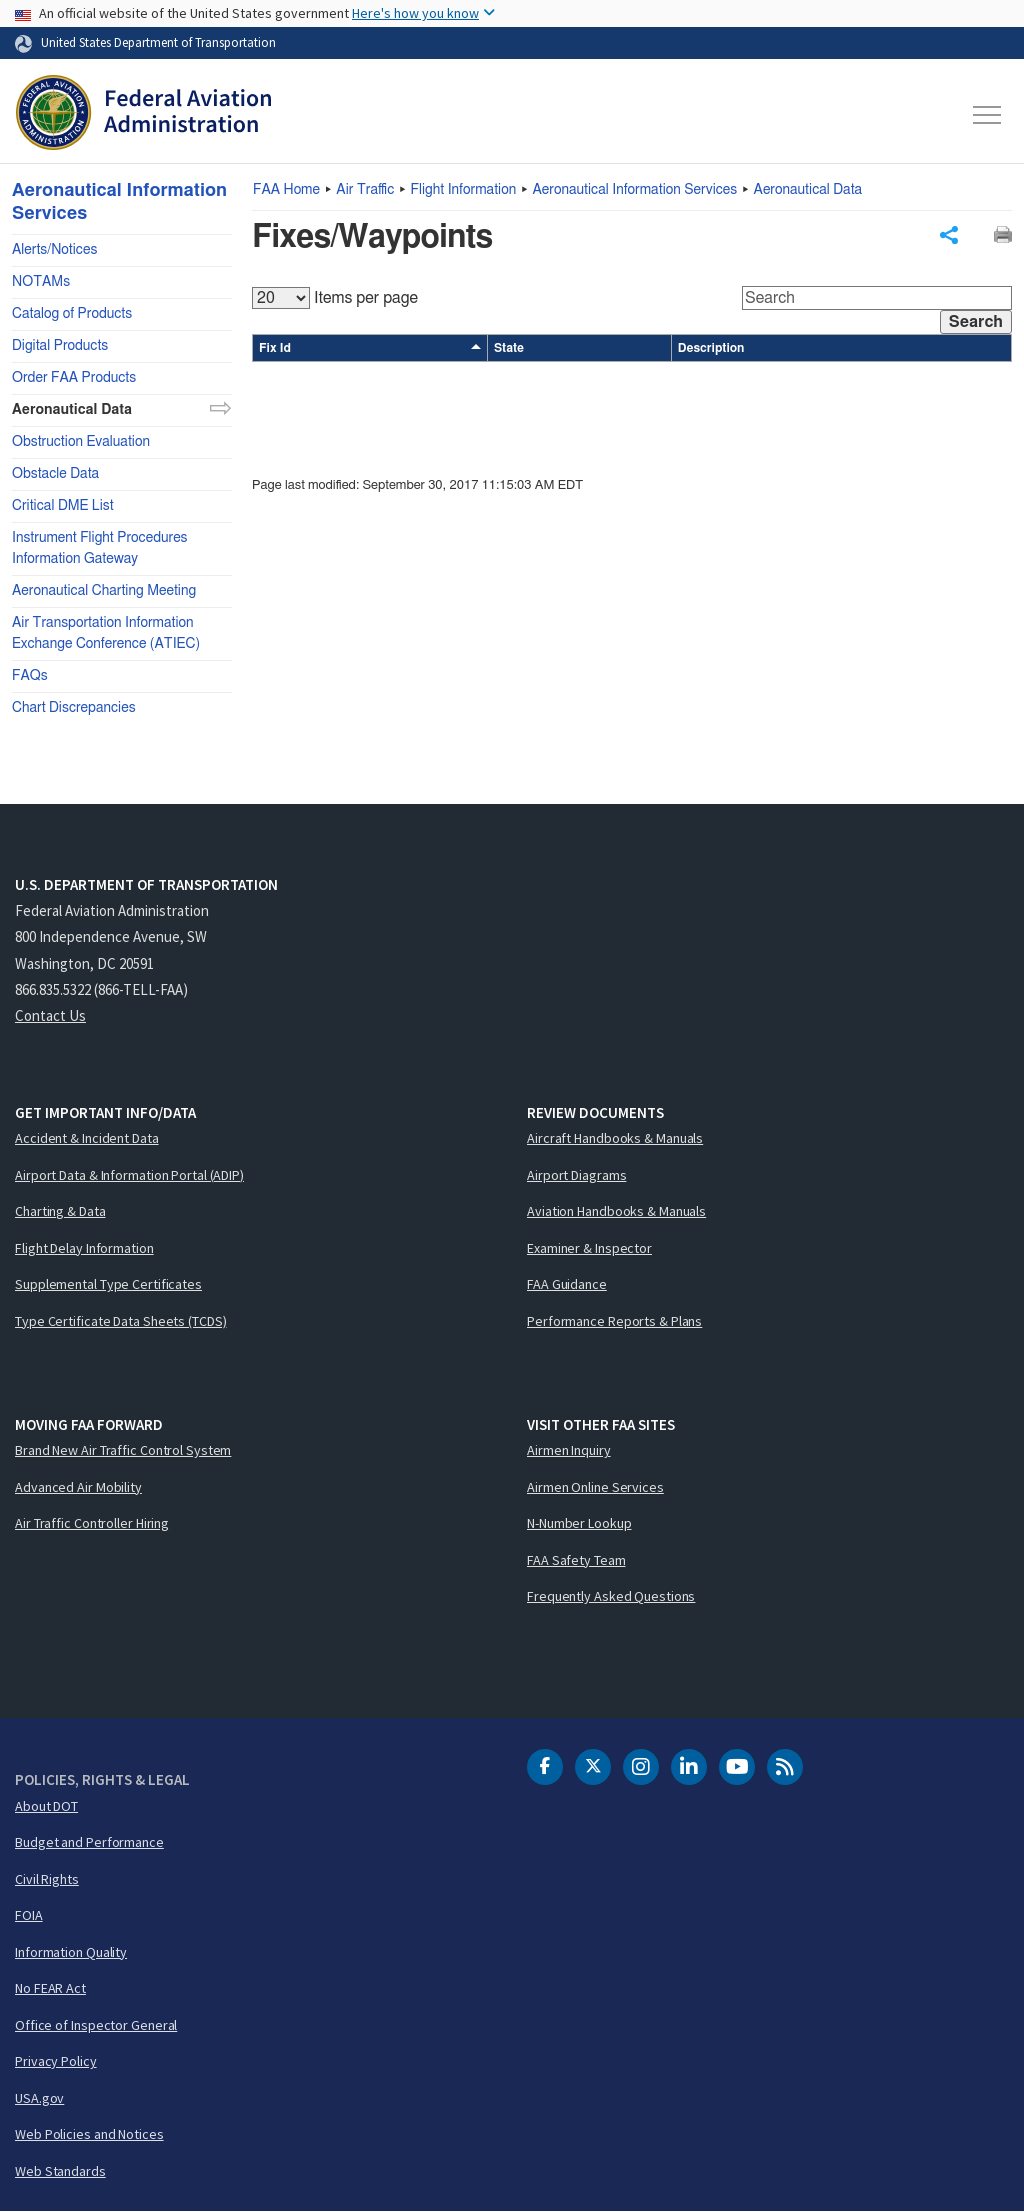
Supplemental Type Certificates (108, 1284)
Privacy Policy (56, 2061)
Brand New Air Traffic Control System (123, 1450)
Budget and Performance (89, 1842)
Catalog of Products (72, 314)
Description (711, 349)
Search (976, 323)
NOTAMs (41, 282)
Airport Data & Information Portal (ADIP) (129, 1175)
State (509, 349)
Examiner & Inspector (589, 1248)
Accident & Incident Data (87, 1138)
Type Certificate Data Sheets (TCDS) (121, 1321)
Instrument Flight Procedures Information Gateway (100, 548)
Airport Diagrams (576, 1175)
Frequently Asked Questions (611, 1596)
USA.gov (39, 2098)
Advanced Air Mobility (78, 1487)
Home (286, 190)
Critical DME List (63, 506)
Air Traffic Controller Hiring (92, 1523)
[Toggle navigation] (988, 115)
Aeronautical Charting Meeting (104, 591)
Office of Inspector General (96, 2025)
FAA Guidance (567, 1284)
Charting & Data (60, 1211)
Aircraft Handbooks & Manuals (615, 1138)
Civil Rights (47, 1879)
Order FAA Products (74, 378)
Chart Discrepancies (74, 708)
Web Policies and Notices (89, 2134)
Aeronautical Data (808, 190)
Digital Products (60, 346)
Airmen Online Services (595, 1487)
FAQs (30, 676)
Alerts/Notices (54, 250)
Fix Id (370, 349)
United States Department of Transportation (158, 42)
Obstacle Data (55, 474)
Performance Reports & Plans (614, 1321)
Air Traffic (365, 190)
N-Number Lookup (579, 1523)
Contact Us (50, 1015)
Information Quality (71, 1952)
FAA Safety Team (576, 1560)
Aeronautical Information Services (635, 190)
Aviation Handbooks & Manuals (616, 1211)
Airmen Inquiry (569, 1450)
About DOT (46, 1806)
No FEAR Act (50, 1988)
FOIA (29, 1915)
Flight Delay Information (84, 1248)
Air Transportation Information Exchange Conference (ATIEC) (106, 633)
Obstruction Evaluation (81, 442)
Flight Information (464, 190)
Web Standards (60, 2171)
